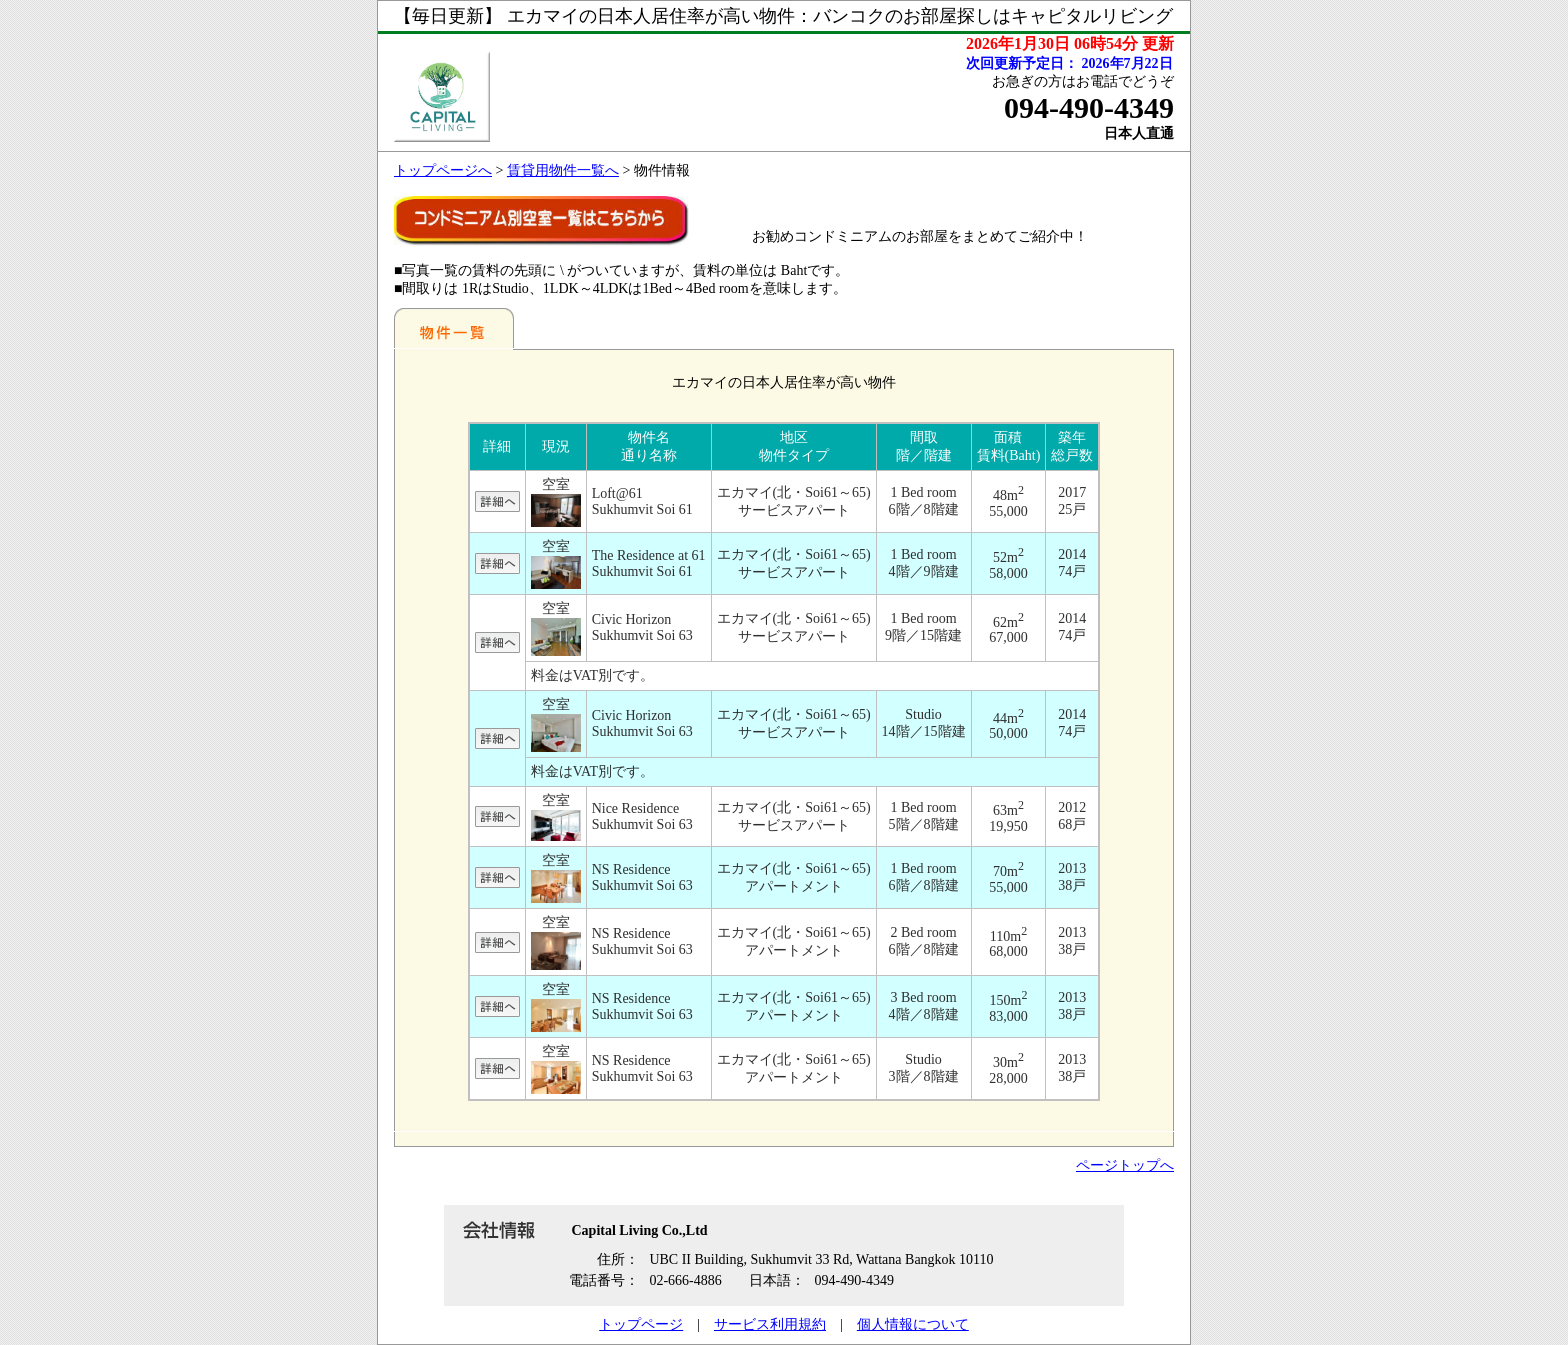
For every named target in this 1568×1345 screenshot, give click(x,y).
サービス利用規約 (770, 1324)
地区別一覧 (454, 328)
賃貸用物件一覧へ (563, 170)
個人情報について (913, 1324)
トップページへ (443, 170)
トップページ (641, 1324)
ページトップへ (1125, 1165)
